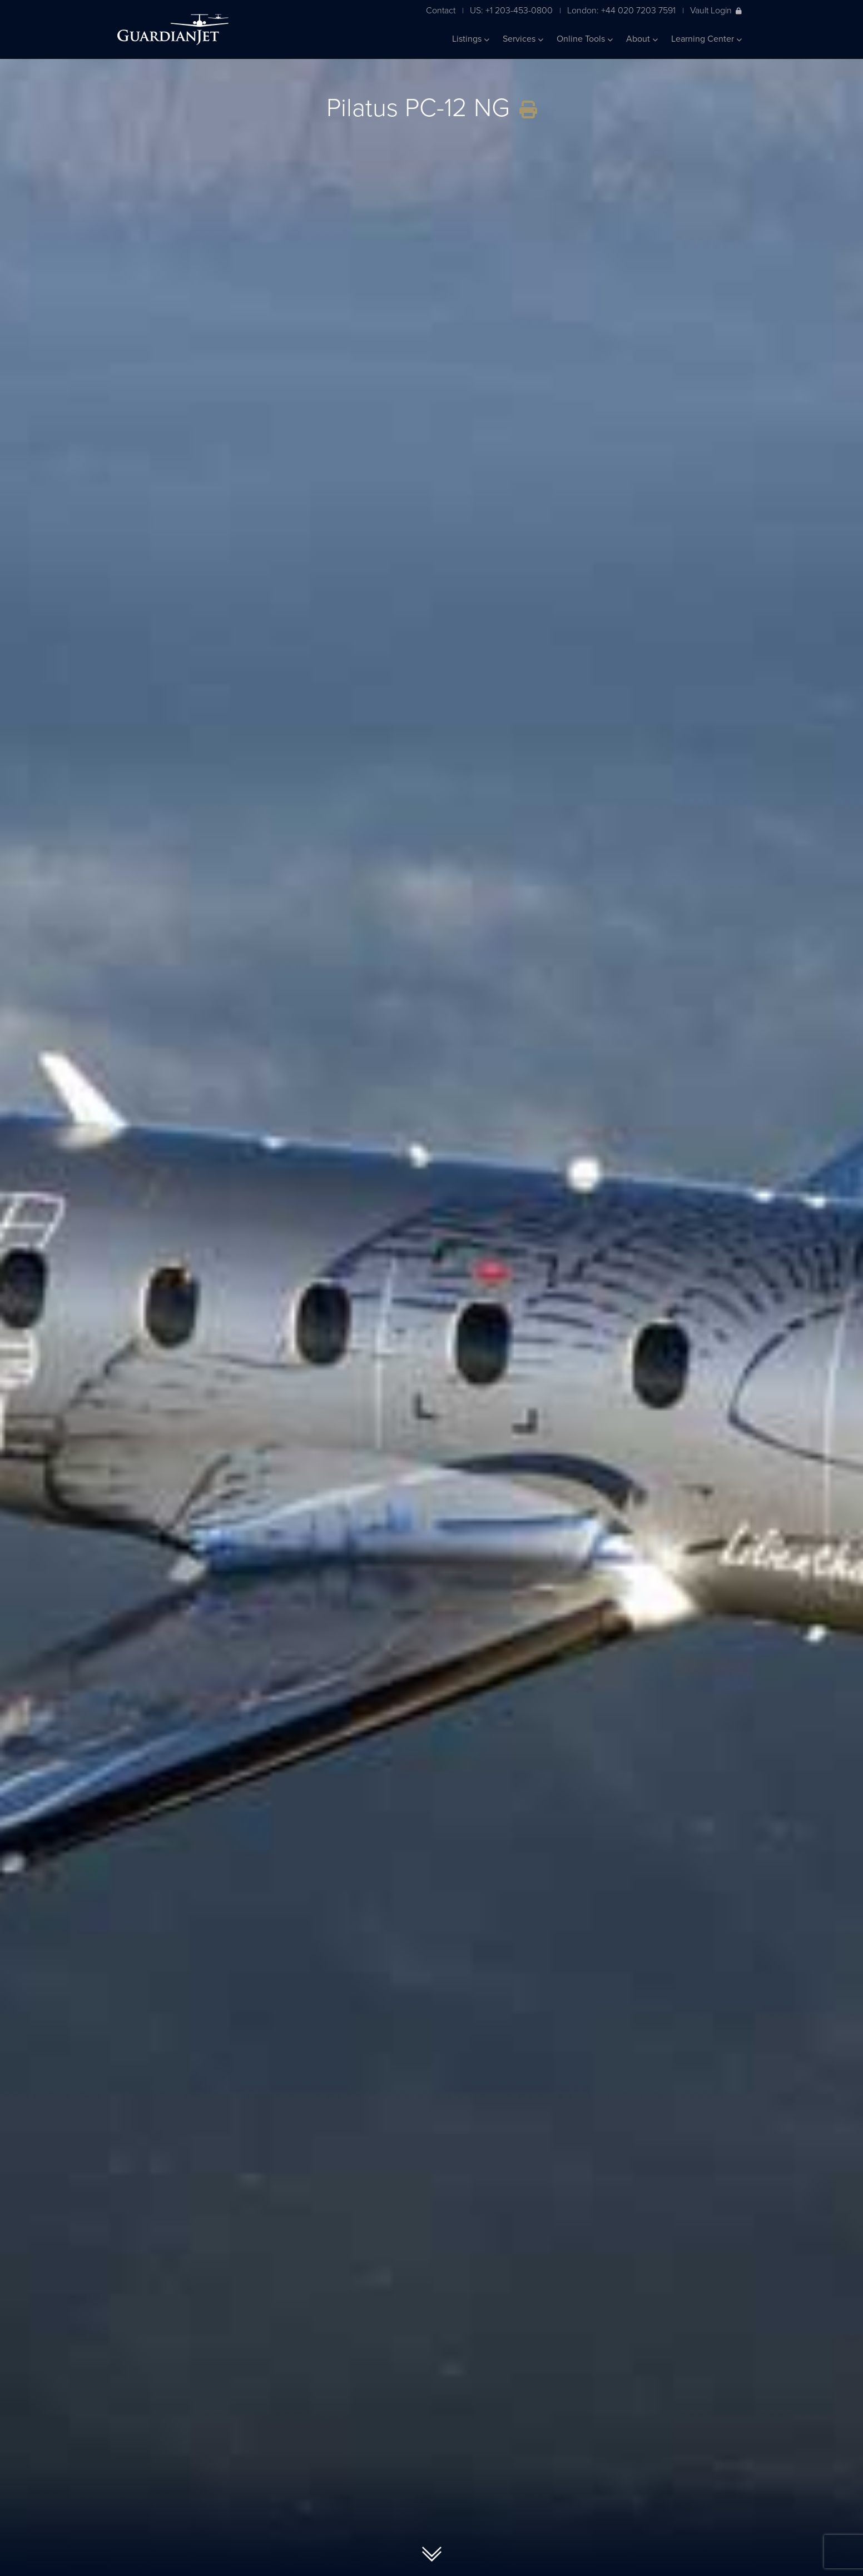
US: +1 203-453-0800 (511, 10)
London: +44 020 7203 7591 (621, 10)
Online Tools (585, 38)
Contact (440, 10)
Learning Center (706, 38)
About (642, 38)
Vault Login (716, 10)
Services (523, 38)
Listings (470, 38)
